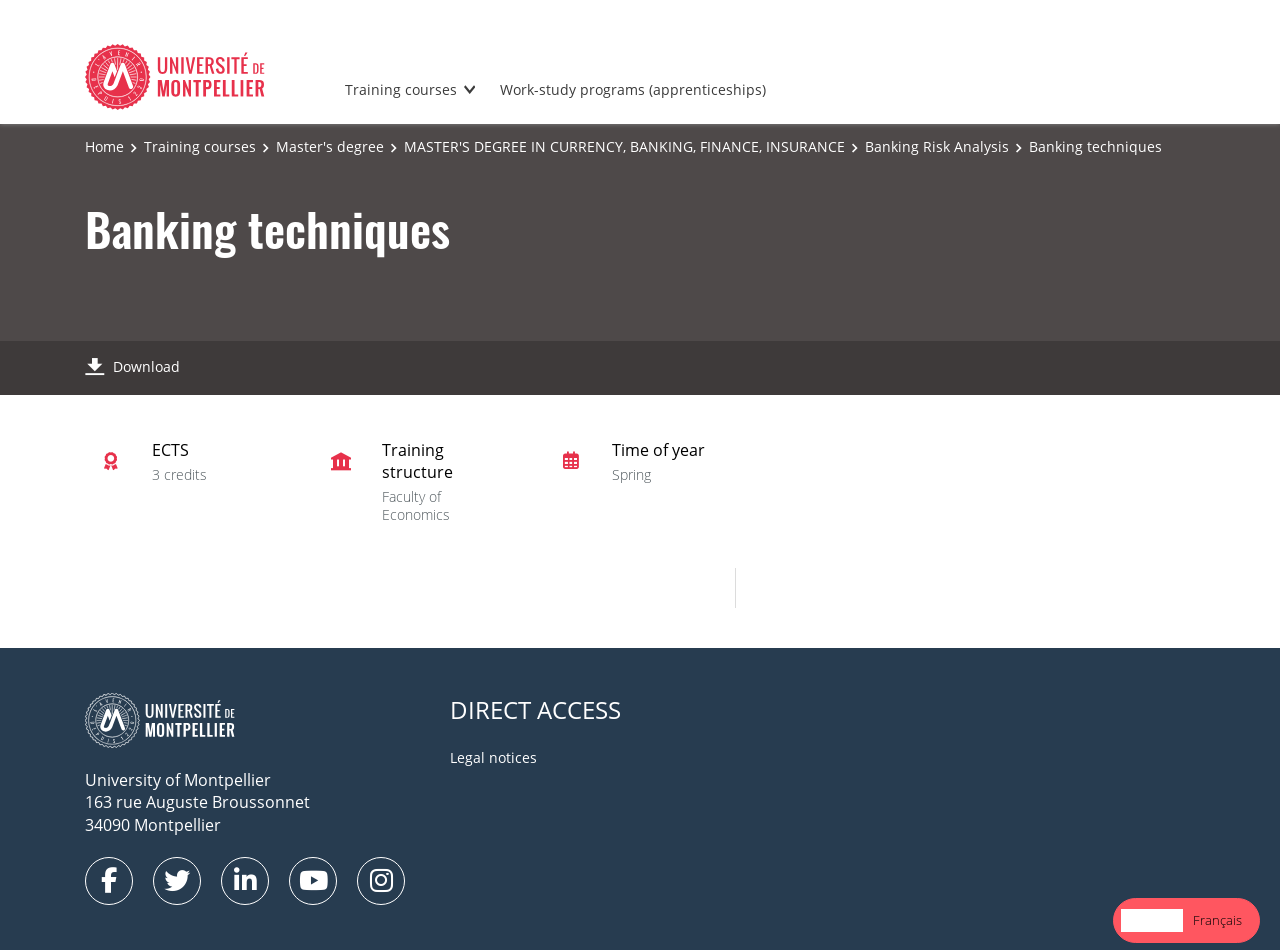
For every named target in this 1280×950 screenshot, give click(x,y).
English (1152, 920)
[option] (1217, 920)
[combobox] (1152, 920)
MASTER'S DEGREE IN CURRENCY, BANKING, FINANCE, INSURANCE (624, 146)
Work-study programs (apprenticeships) (633, 89)
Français (1217, 920)
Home (104, 146)
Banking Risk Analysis (937, 146)
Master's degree (330, 146)
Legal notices (493, 757)
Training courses (401, 89)
